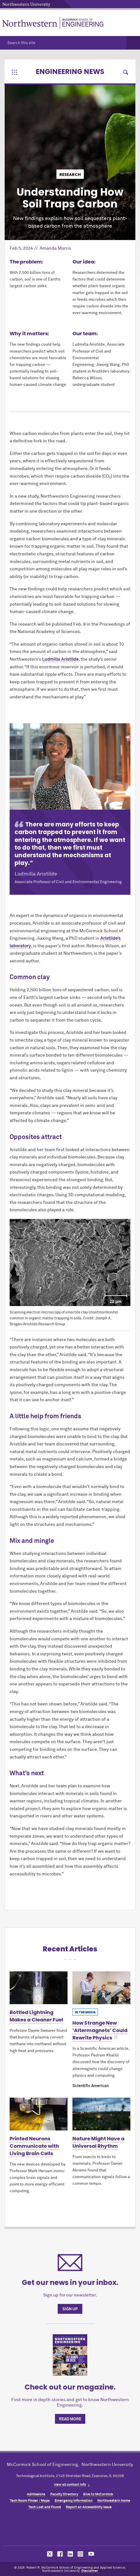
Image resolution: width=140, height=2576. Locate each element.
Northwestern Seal (70, 2528)
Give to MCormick (98, 2494)
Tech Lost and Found (44, 2507)
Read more (70, 2419)
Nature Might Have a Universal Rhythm (98, 2142)
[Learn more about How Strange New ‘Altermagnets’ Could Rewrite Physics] (101, 1987)
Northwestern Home (113, 2500)
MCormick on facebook (59, 2554)
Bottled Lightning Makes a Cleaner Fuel (36, 2016)
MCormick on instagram (80, 2554)
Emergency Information (73, 2500)
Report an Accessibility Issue (89, 2507)
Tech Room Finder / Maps (30, 2500)
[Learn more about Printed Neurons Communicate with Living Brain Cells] (39, 2114)
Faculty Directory (64, 2494)
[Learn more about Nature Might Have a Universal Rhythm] (101, 2114)
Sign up (70, 2309)
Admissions (36, 2494)
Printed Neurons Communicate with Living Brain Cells (34, 2146)
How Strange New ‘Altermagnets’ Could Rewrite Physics (99, 2030)
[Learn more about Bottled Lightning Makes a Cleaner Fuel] (39, 1987)
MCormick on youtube (91, 2554)
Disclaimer (89, 2571)
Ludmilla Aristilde (60, 659)
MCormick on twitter (48, 2554)
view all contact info (70, 2484)
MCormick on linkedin (70, 2554)
